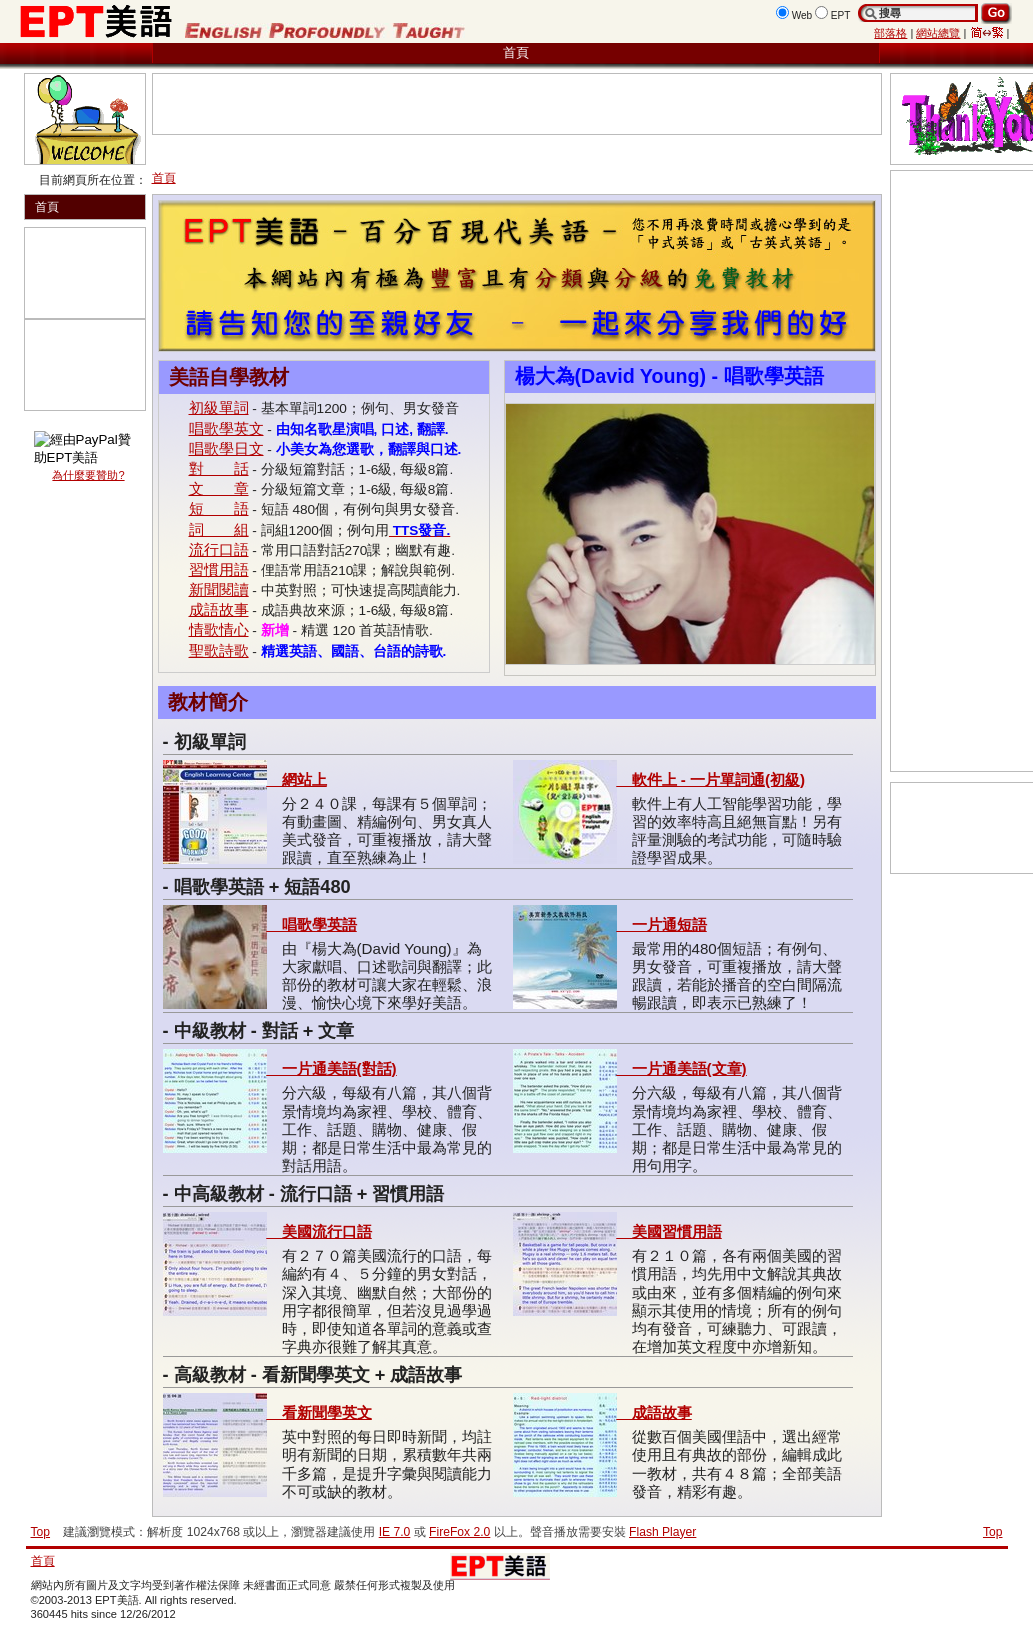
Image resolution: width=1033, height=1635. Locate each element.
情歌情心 (219, 629)
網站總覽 (938, 33)
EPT (841, 15)
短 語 (219, 508)
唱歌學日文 (226, 448)
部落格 (890, 33)
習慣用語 (219, 569)
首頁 (516, 52)
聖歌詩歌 (219, 650)
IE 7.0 (395, 1532)
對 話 (219, 468)
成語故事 (219, 609)
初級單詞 (219, 407)
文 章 (219, 488)
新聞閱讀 (219, 589)
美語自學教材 (229, 377)
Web (802, 15)
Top (993, 1532)
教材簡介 (208, 702)
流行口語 (219, 549)
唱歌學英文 (226, 428)
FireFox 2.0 (459, 1532)
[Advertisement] (273, 104)
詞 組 (219, 529)
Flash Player (662, 1532)
